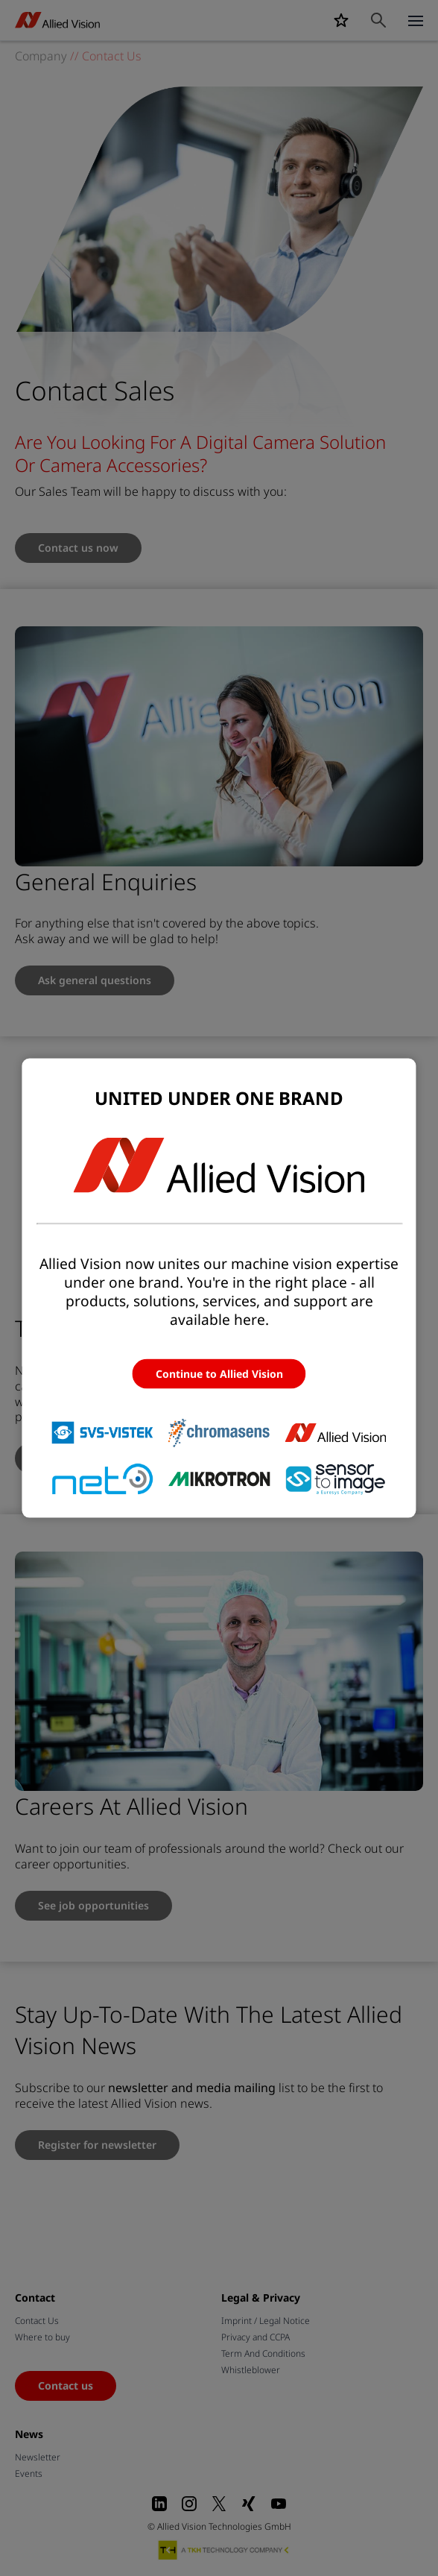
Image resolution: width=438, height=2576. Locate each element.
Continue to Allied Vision (219, 1373)
